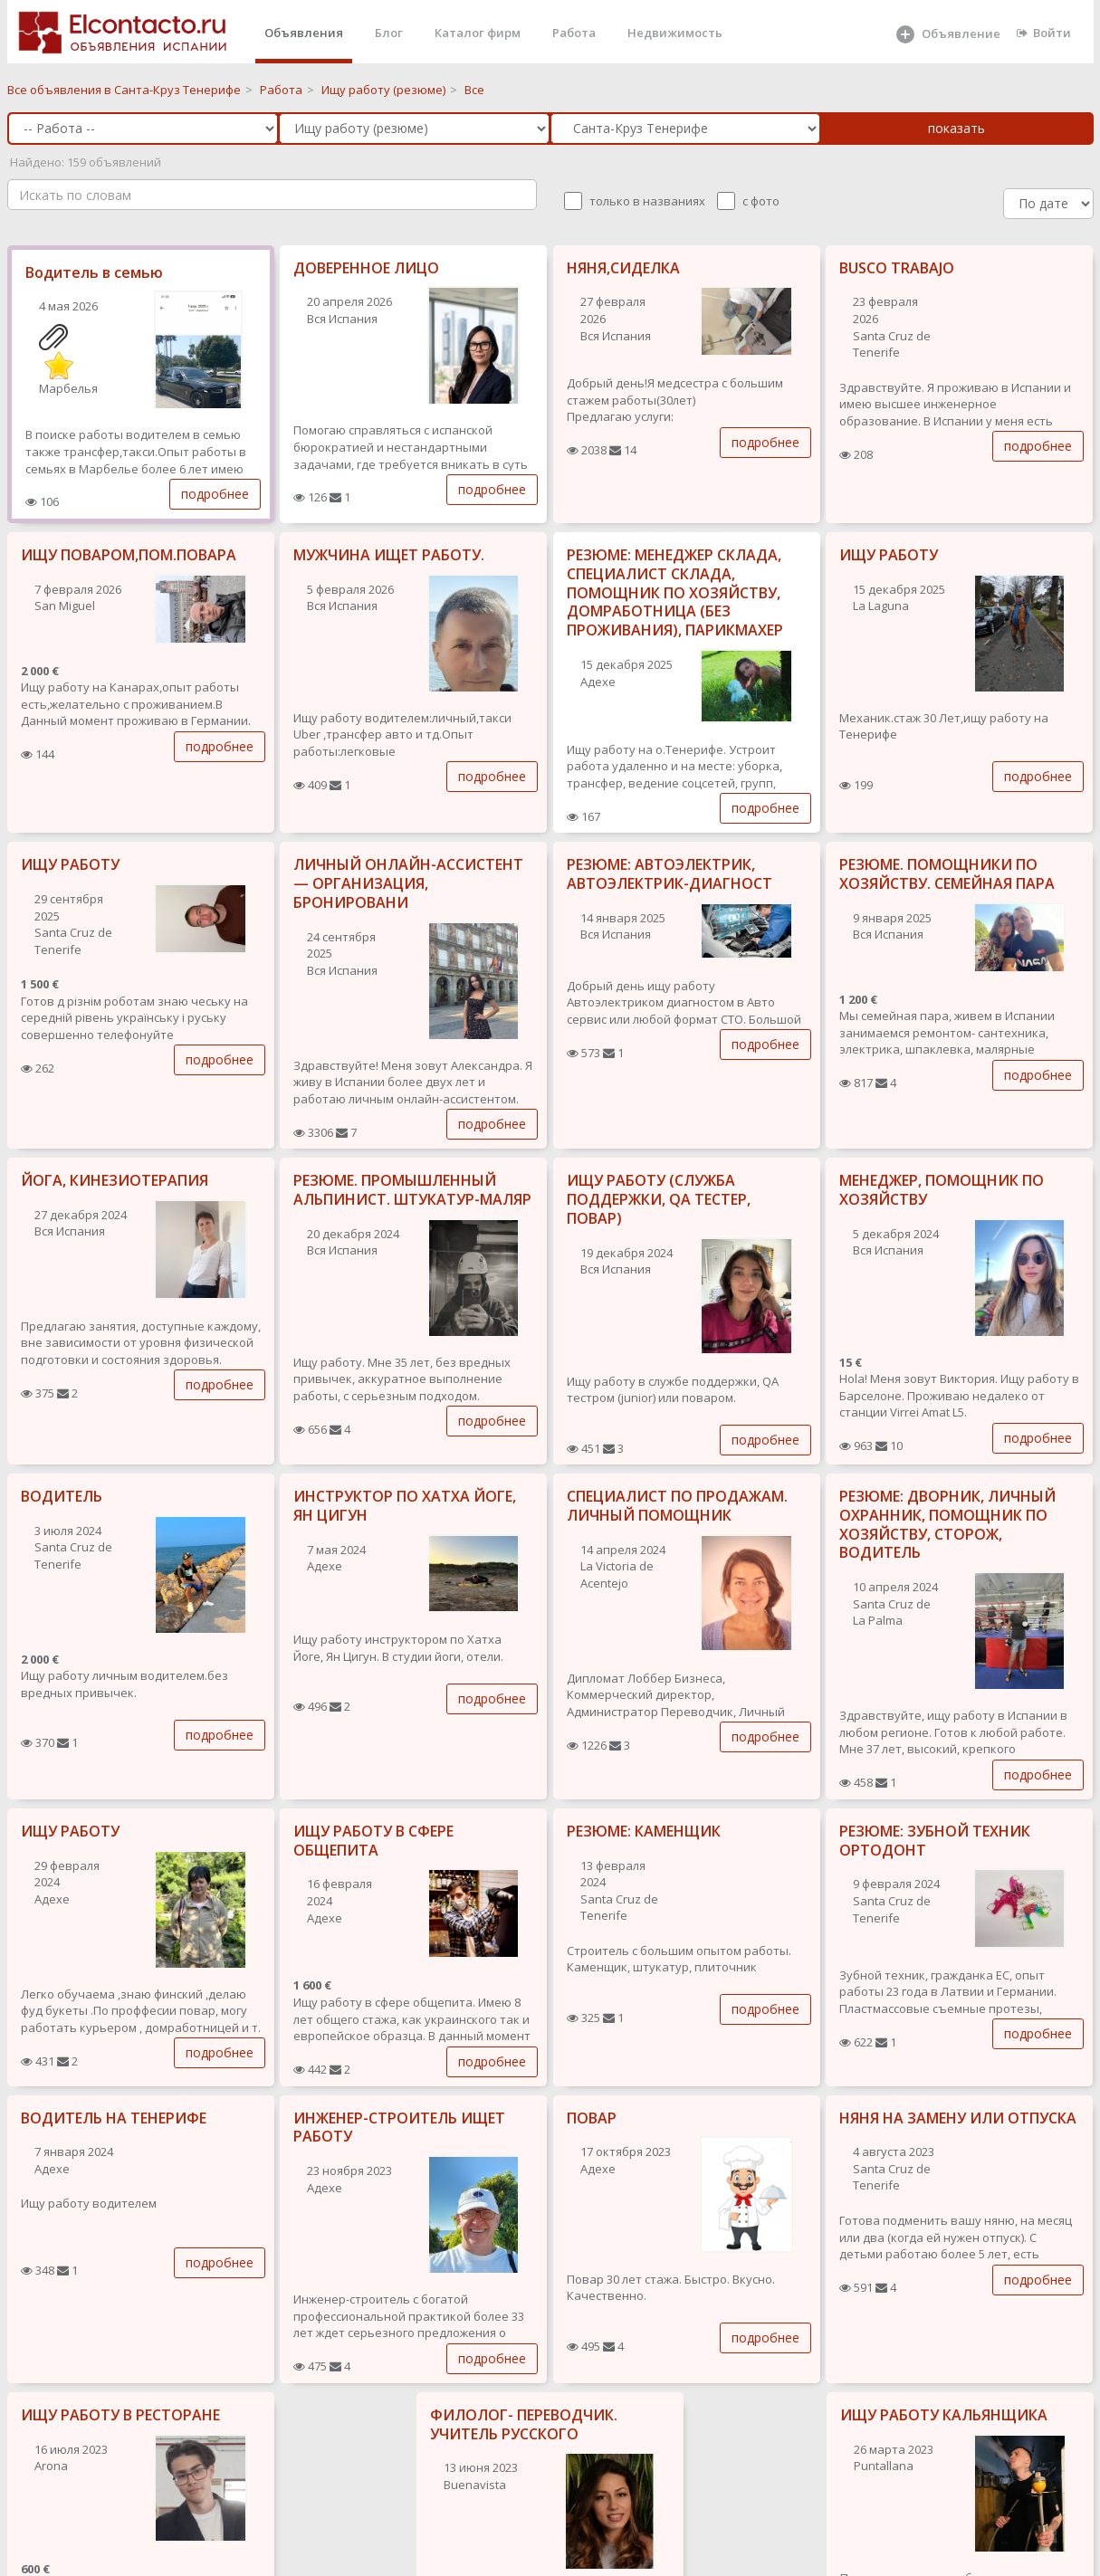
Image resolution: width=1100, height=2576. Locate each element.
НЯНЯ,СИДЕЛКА (623, 268)
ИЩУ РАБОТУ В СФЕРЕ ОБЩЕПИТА (373, 1840)
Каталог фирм (478, 32)
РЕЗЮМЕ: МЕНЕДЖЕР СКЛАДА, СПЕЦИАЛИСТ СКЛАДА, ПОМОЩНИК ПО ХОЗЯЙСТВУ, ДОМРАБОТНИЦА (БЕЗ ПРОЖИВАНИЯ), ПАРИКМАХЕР (675, 592)
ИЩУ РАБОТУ (888, 555)
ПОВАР (592, 2118)
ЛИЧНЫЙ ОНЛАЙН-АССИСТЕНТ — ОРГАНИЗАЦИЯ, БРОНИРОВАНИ (408, 883)
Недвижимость (674, 32)
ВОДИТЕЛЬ (61, 1496)
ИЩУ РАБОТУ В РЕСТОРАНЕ (120, 2415)
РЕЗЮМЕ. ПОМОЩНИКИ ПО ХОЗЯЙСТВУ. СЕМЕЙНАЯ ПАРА (947, 873)
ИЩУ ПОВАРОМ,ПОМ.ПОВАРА (128, 555)
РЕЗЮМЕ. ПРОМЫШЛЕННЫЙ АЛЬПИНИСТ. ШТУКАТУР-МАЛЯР (412, 1189)
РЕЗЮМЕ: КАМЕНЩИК (644, 1831)
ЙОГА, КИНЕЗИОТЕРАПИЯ (114, 1180)
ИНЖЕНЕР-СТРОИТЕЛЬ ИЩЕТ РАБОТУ (399, 2127)
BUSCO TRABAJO (896, 268)
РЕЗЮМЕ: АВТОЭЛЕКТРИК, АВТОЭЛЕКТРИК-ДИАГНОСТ (669, 873)
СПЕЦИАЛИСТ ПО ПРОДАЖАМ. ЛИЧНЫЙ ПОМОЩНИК (677, 1505)
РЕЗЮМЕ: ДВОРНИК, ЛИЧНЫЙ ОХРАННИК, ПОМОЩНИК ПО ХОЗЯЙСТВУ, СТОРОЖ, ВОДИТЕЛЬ (947, 1524)
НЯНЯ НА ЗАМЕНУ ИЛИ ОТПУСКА (957, 2118)
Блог (389, 32)
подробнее (215, 493)
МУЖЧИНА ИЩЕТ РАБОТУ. (388, 555)
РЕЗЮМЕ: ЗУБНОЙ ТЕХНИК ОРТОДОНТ (934, 1840)
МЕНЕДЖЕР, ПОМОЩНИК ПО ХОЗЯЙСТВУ (941, 1189)
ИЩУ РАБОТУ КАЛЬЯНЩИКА (943, 2415)
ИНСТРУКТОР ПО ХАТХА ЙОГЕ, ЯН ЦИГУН (404, 1505)
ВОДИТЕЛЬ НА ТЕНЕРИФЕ (113, 2118)
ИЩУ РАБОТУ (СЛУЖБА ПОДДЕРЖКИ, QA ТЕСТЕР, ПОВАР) (659, 1199)
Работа (574, 32)
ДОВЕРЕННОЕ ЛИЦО (366, 268)
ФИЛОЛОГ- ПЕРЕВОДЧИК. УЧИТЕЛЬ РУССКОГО (523, 2424)
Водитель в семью (94, 272)
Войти (1044, 32)
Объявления (303, 32)
